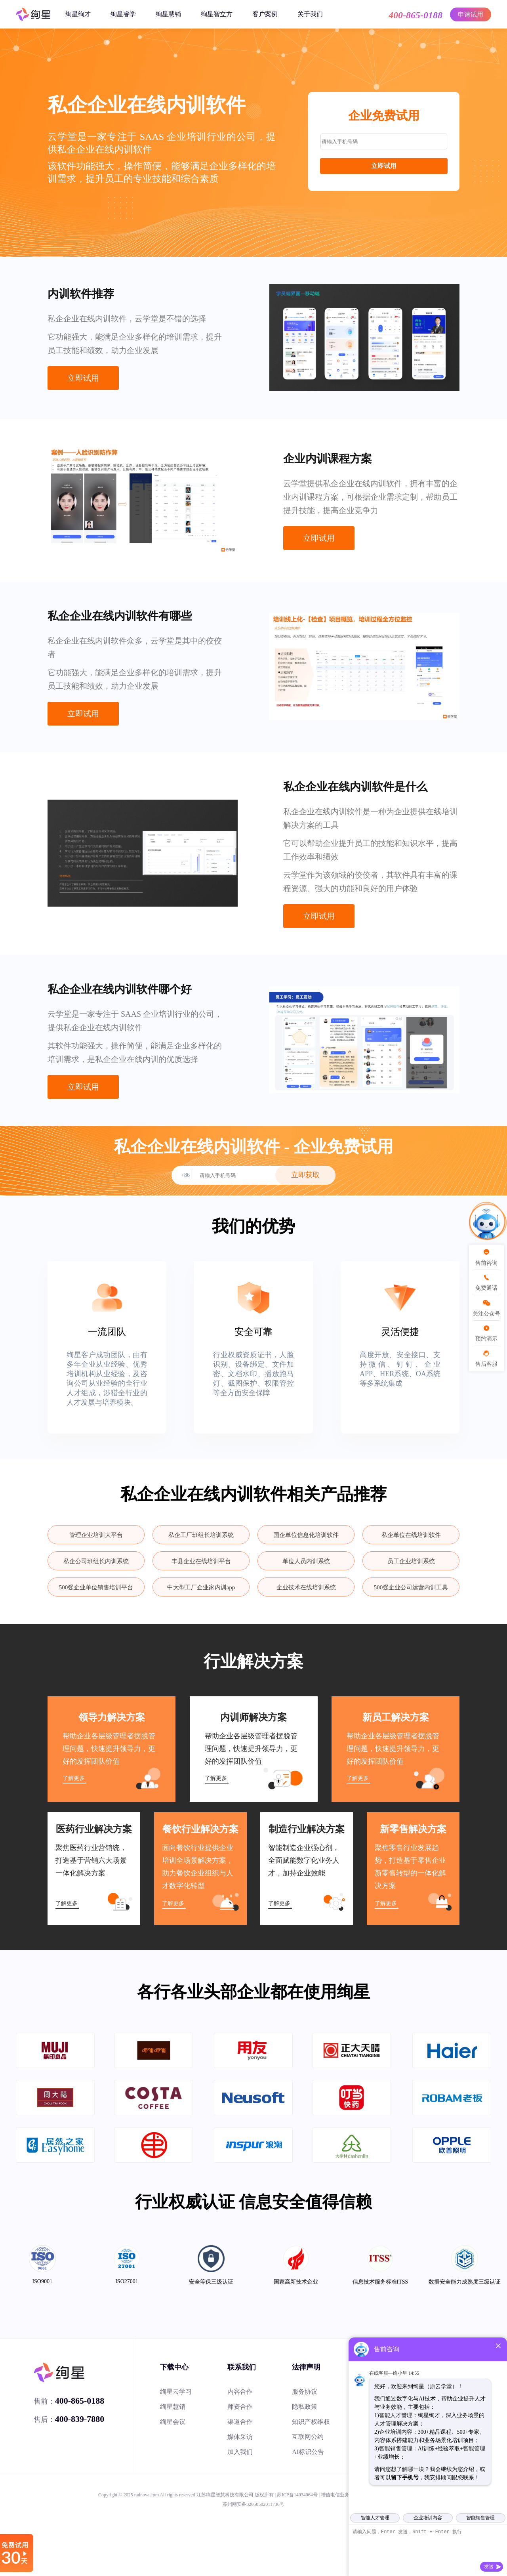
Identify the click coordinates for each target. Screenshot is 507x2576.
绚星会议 (172, 2421)
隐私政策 (304, 2406)
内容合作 (240, 2391)
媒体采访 (240, 2436)
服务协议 (304, 2391)
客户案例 (265, 14)
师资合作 (240, 2406)
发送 (489, 2566)
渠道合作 (240, 2421)
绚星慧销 (168, 14)
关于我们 (310, 14)
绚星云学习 (176, 2391)
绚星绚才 (78, 14)
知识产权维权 (311, 2421)
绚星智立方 (217, 14)
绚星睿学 (123, 14)
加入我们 (240, 2451)
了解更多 (74, 1778)
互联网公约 (308, 2436)
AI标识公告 (308, 2451)
